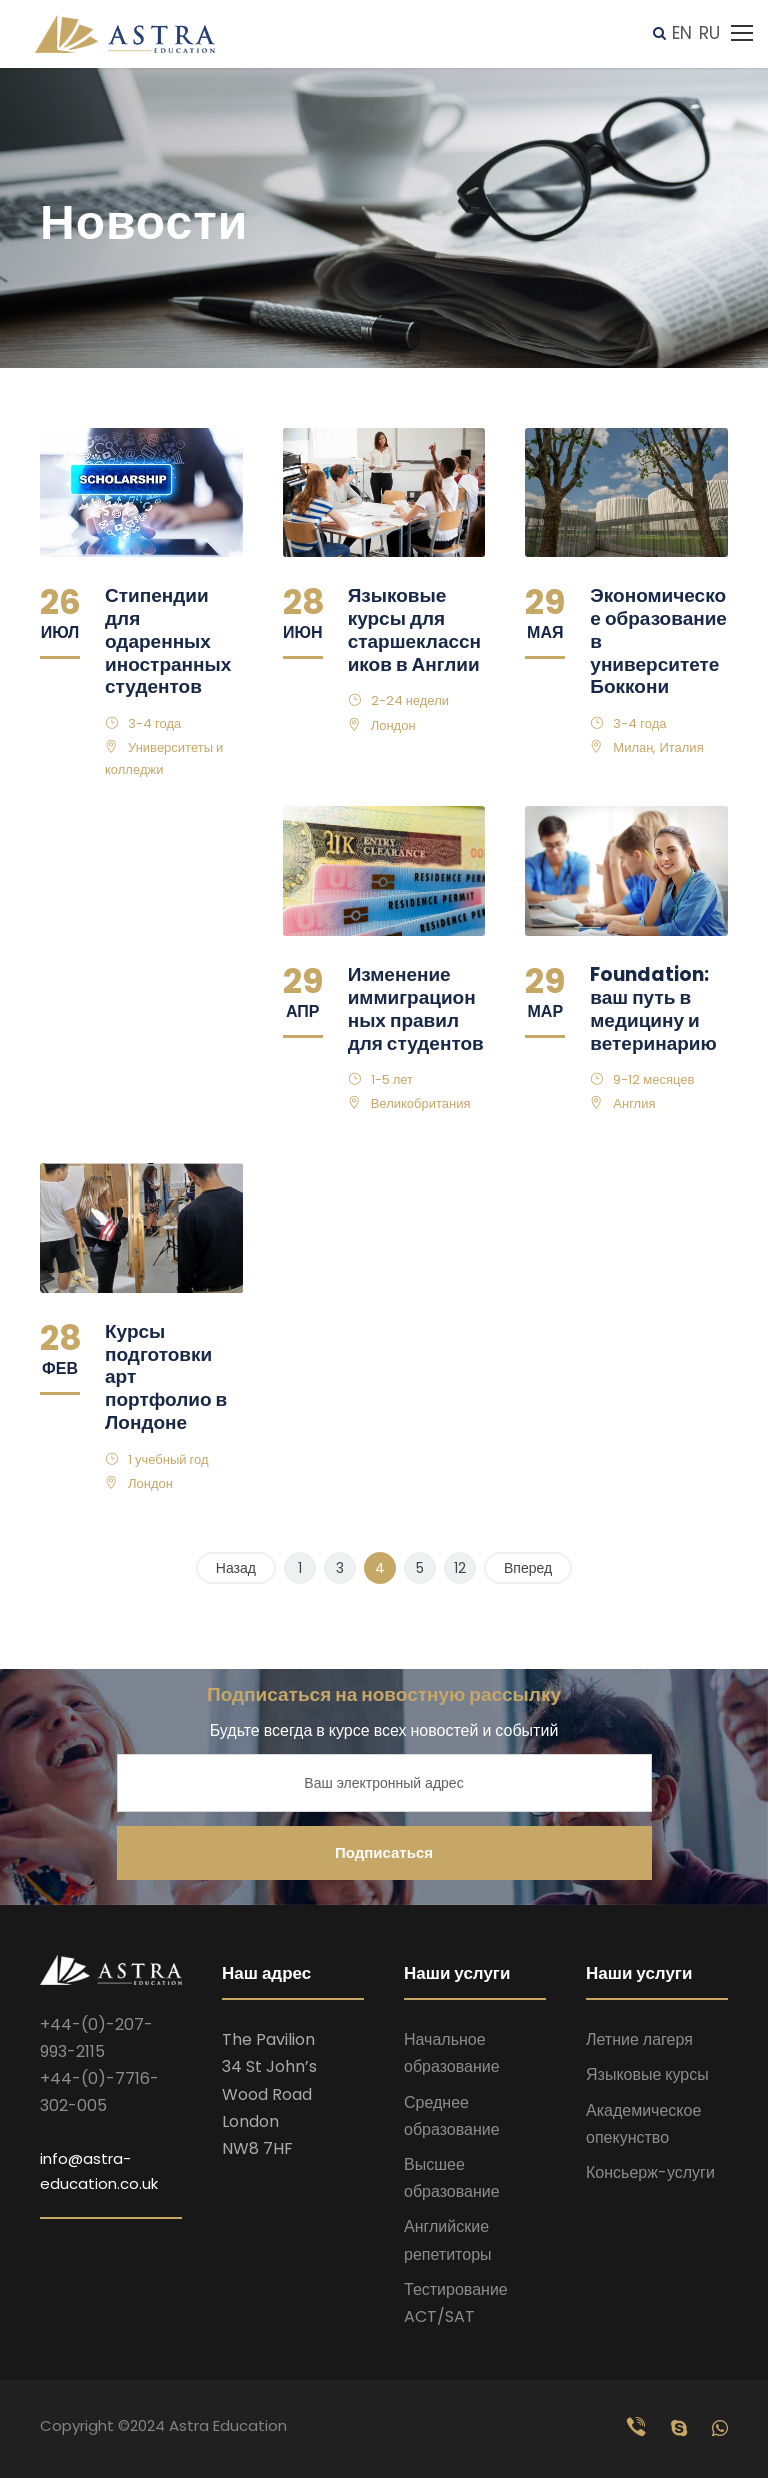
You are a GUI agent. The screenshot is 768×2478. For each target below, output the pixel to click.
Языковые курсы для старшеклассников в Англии (414, 629)
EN (682, 33)
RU (709, 33)
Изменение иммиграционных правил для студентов (416, 1008)
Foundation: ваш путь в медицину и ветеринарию (653, 1008)
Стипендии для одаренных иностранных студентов (168, 641)
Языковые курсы (647, 2074)
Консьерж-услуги (650, 2172)
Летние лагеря (639, 2039)
